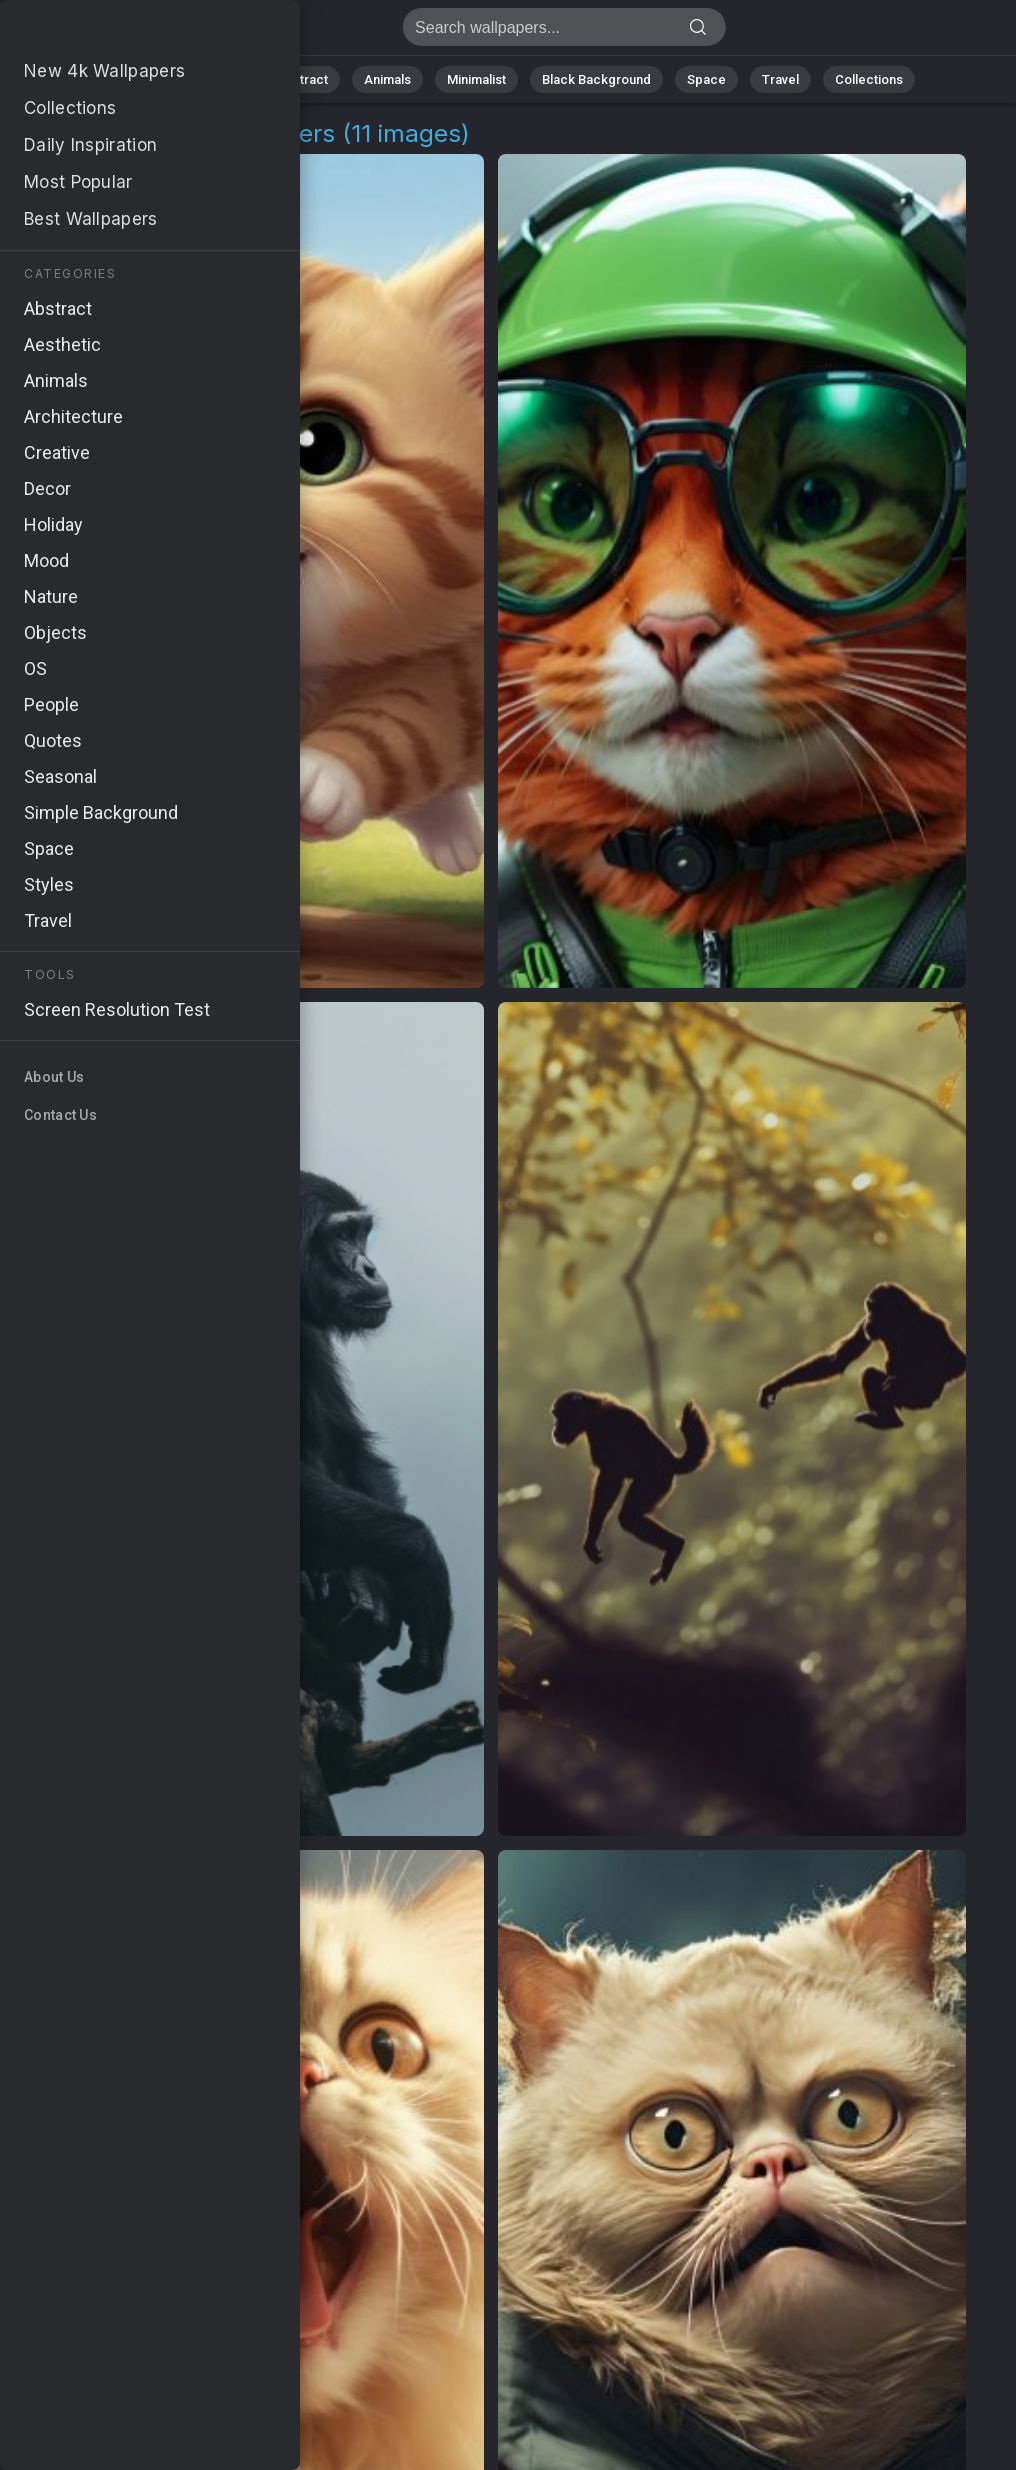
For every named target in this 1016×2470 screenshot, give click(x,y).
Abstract (302, 79)
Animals (387, 79)
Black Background (596, 79)
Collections (869, 79)
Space (706, 79)
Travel (780, 79)
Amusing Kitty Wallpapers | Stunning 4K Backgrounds (120, 32)
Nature (220, 79)
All (156, 79)
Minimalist (476, 79)
